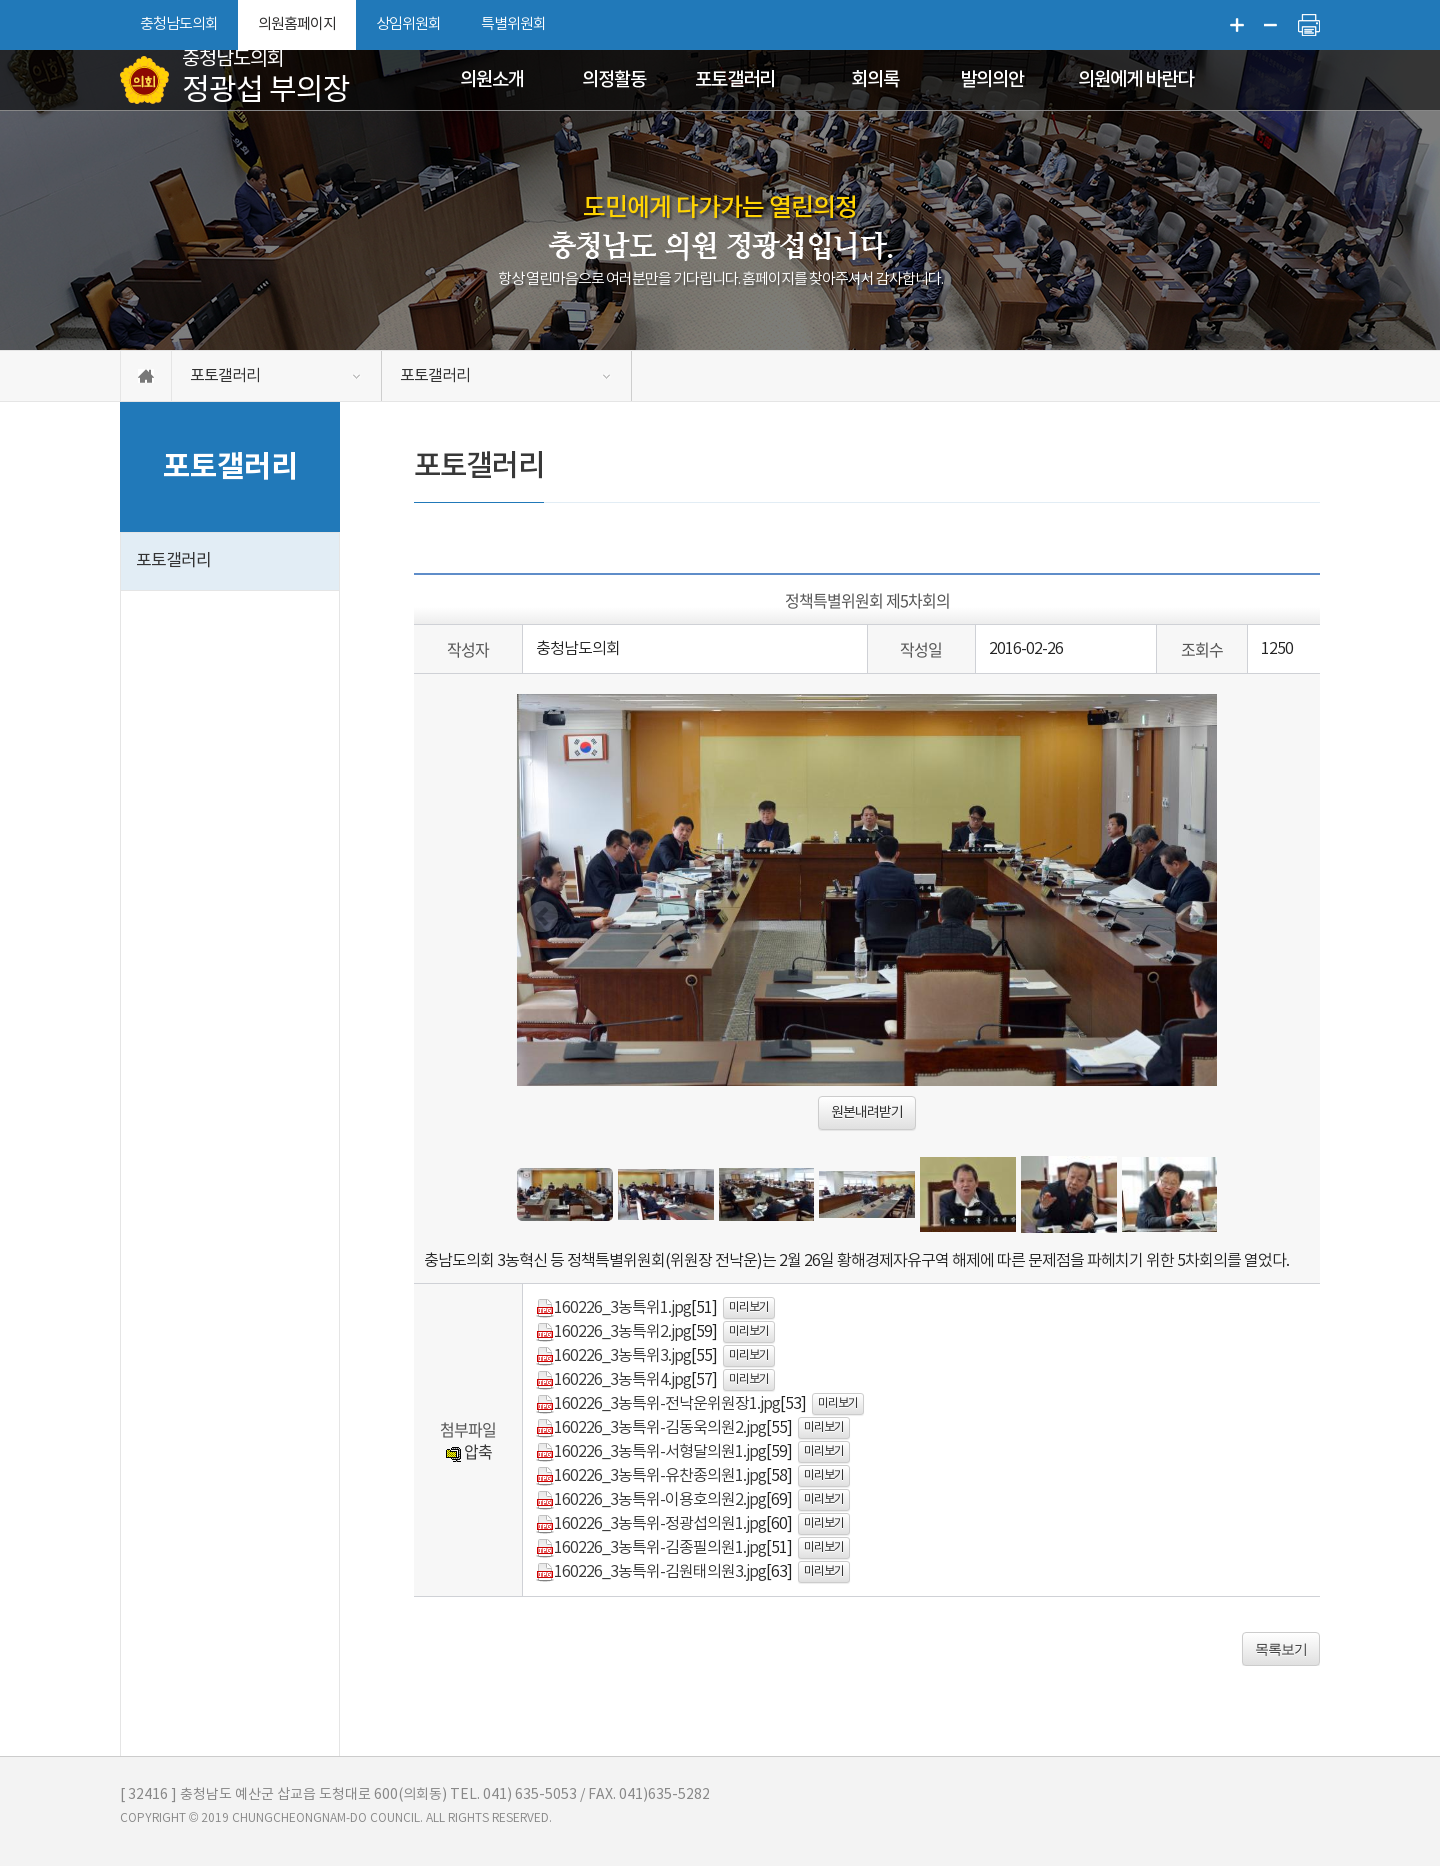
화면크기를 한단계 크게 (1237, 25)
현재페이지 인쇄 (1309, 25)
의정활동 (614, 80)
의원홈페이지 (297, 24)
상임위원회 (408, 24)
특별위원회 (513, 24)
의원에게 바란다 (1135, 80)
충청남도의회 (179, 24)
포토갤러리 (735, 80)
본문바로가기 (0, 0)
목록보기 (1281, 1649)
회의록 (875, 80)
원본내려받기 (867, 1113)
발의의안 (992, 80)
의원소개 (492, 80)
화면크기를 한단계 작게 (1271, 25)
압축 (468, 1451)
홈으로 (146, 376)
